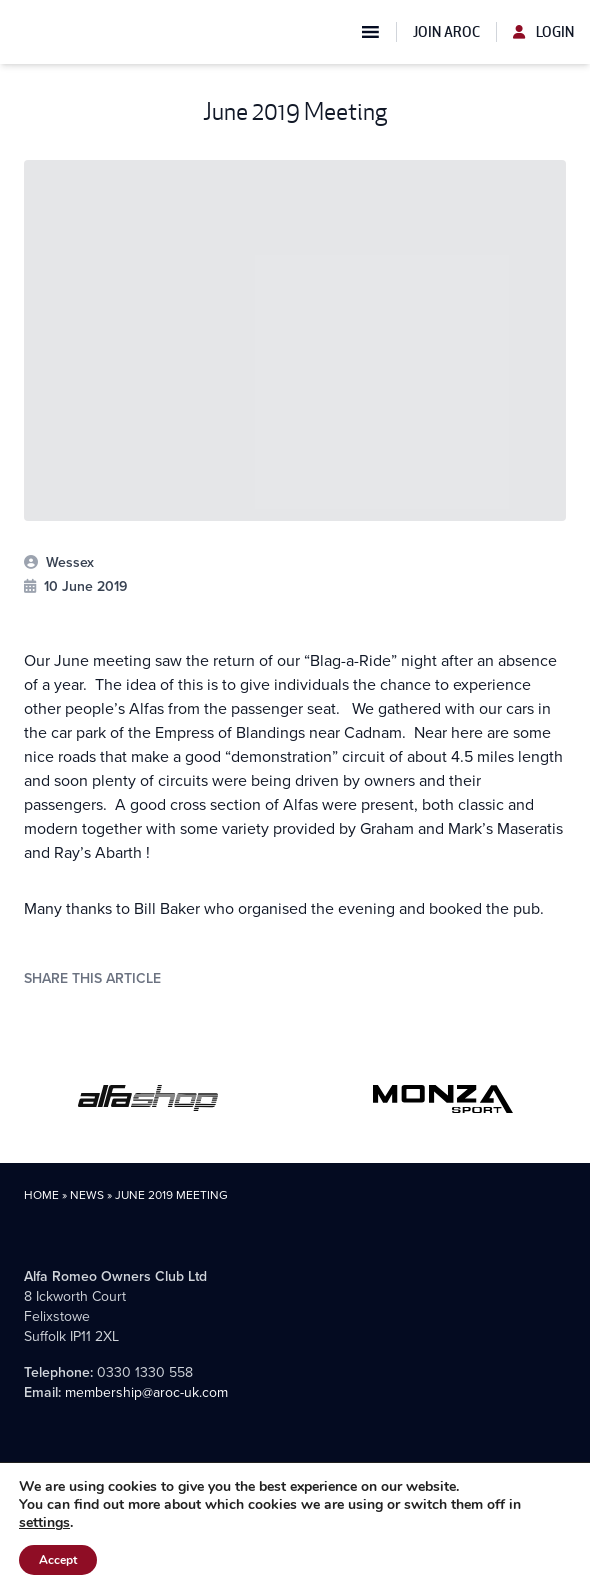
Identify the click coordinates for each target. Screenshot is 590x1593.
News (87, 1195)
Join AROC (446, 32)
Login (543, 32)
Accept (58, 1560)
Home (41, 1195)
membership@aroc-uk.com (146, 1392)
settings (44, 1523)
